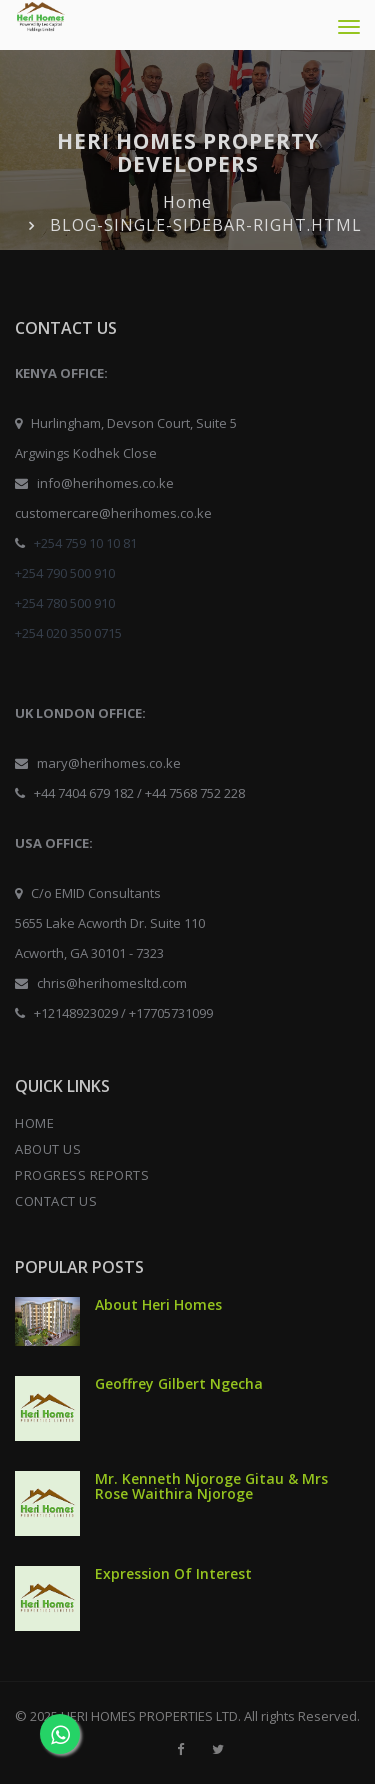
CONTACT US (56, 1201)
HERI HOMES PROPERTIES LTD (149, 1716)
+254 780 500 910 (65, 603)
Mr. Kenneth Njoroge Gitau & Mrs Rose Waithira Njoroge (211, 1486)
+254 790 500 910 (65, 573)
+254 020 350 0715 (68, 633)
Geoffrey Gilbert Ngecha (179, 1383)
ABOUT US (48, 1149)
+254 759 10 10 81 (85, 543)
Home (187, 202)
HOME (34, 1123)
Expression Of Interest (173, 1573)
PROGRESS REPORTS (82, 1175)
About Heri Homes (158, 1304)
